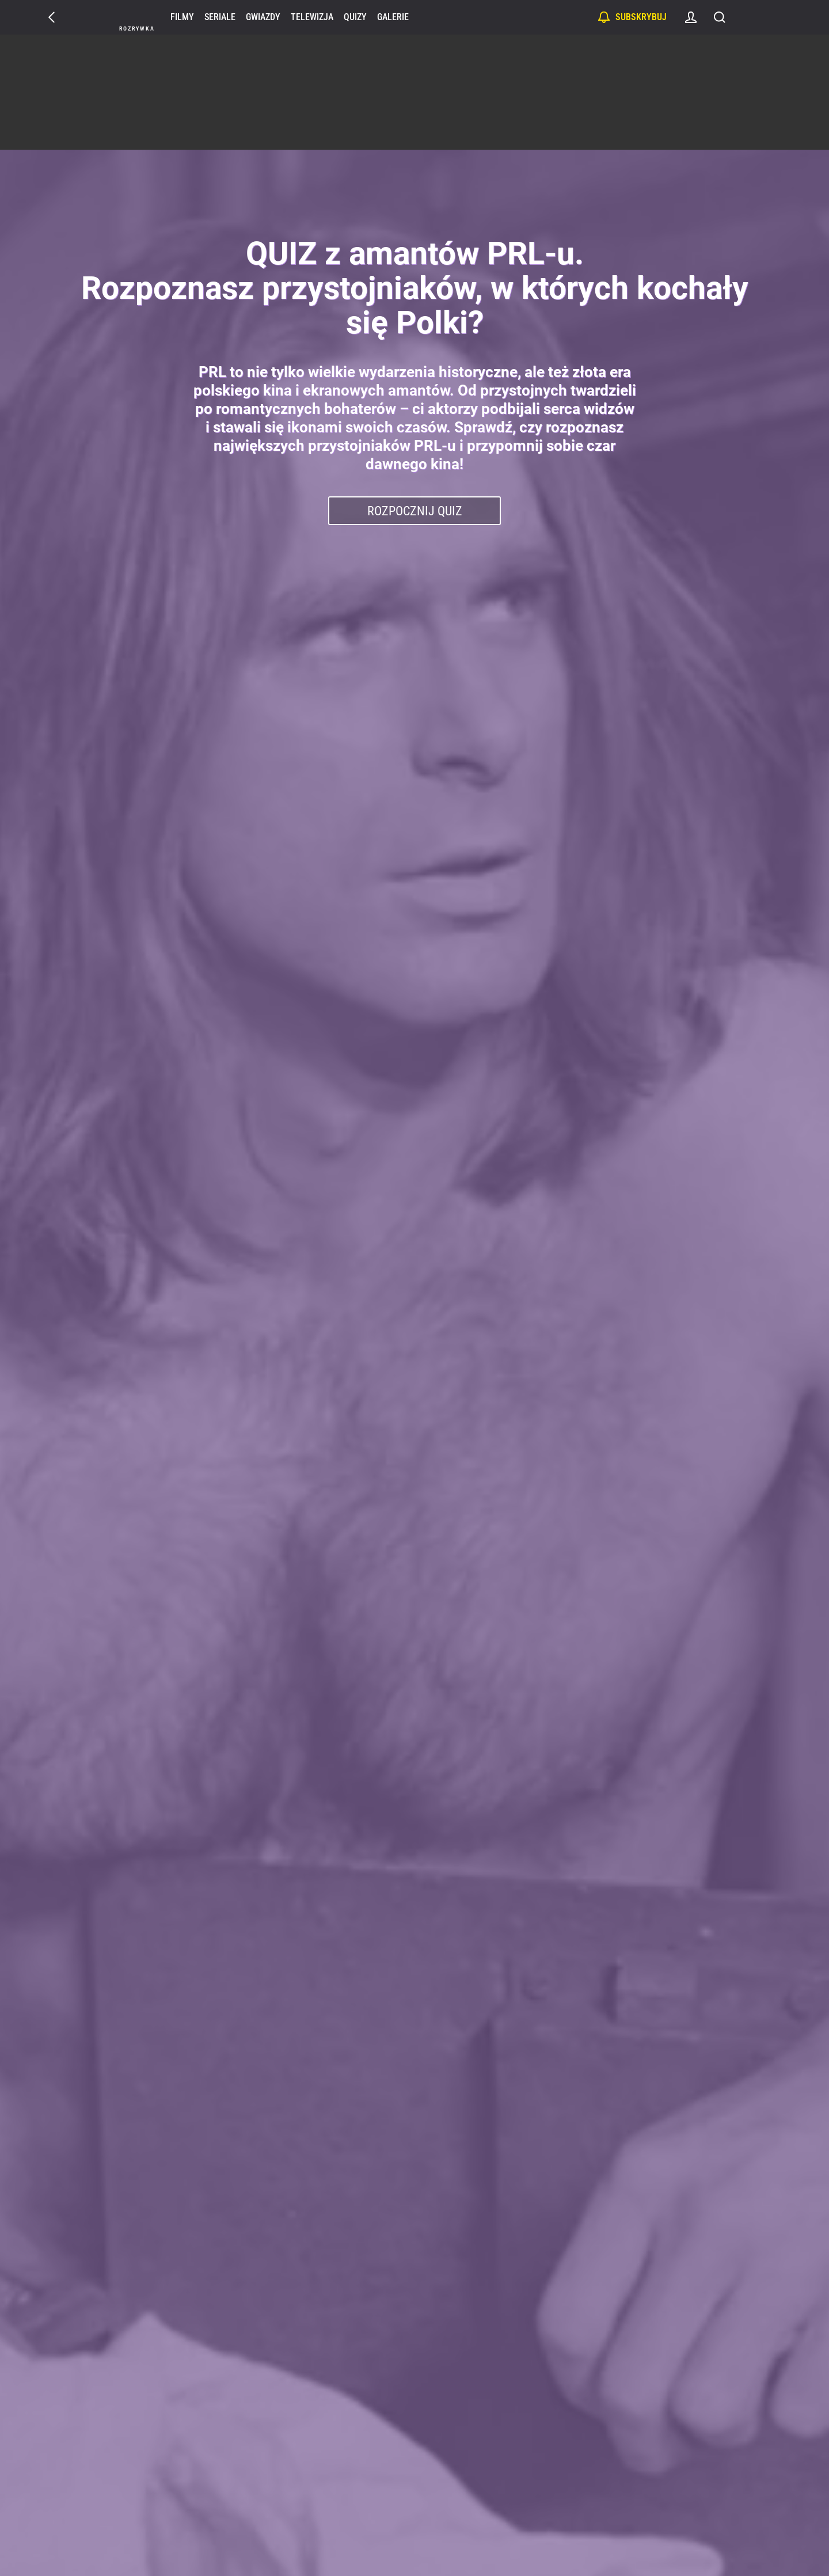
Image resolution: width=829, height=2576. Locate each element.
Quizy (355, 17)
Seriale (220, 17)
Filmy (183, 17)
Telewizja (312, 17)
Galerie (393, 17)
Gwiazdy (263, 17)
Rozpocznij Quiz (414, 511)
